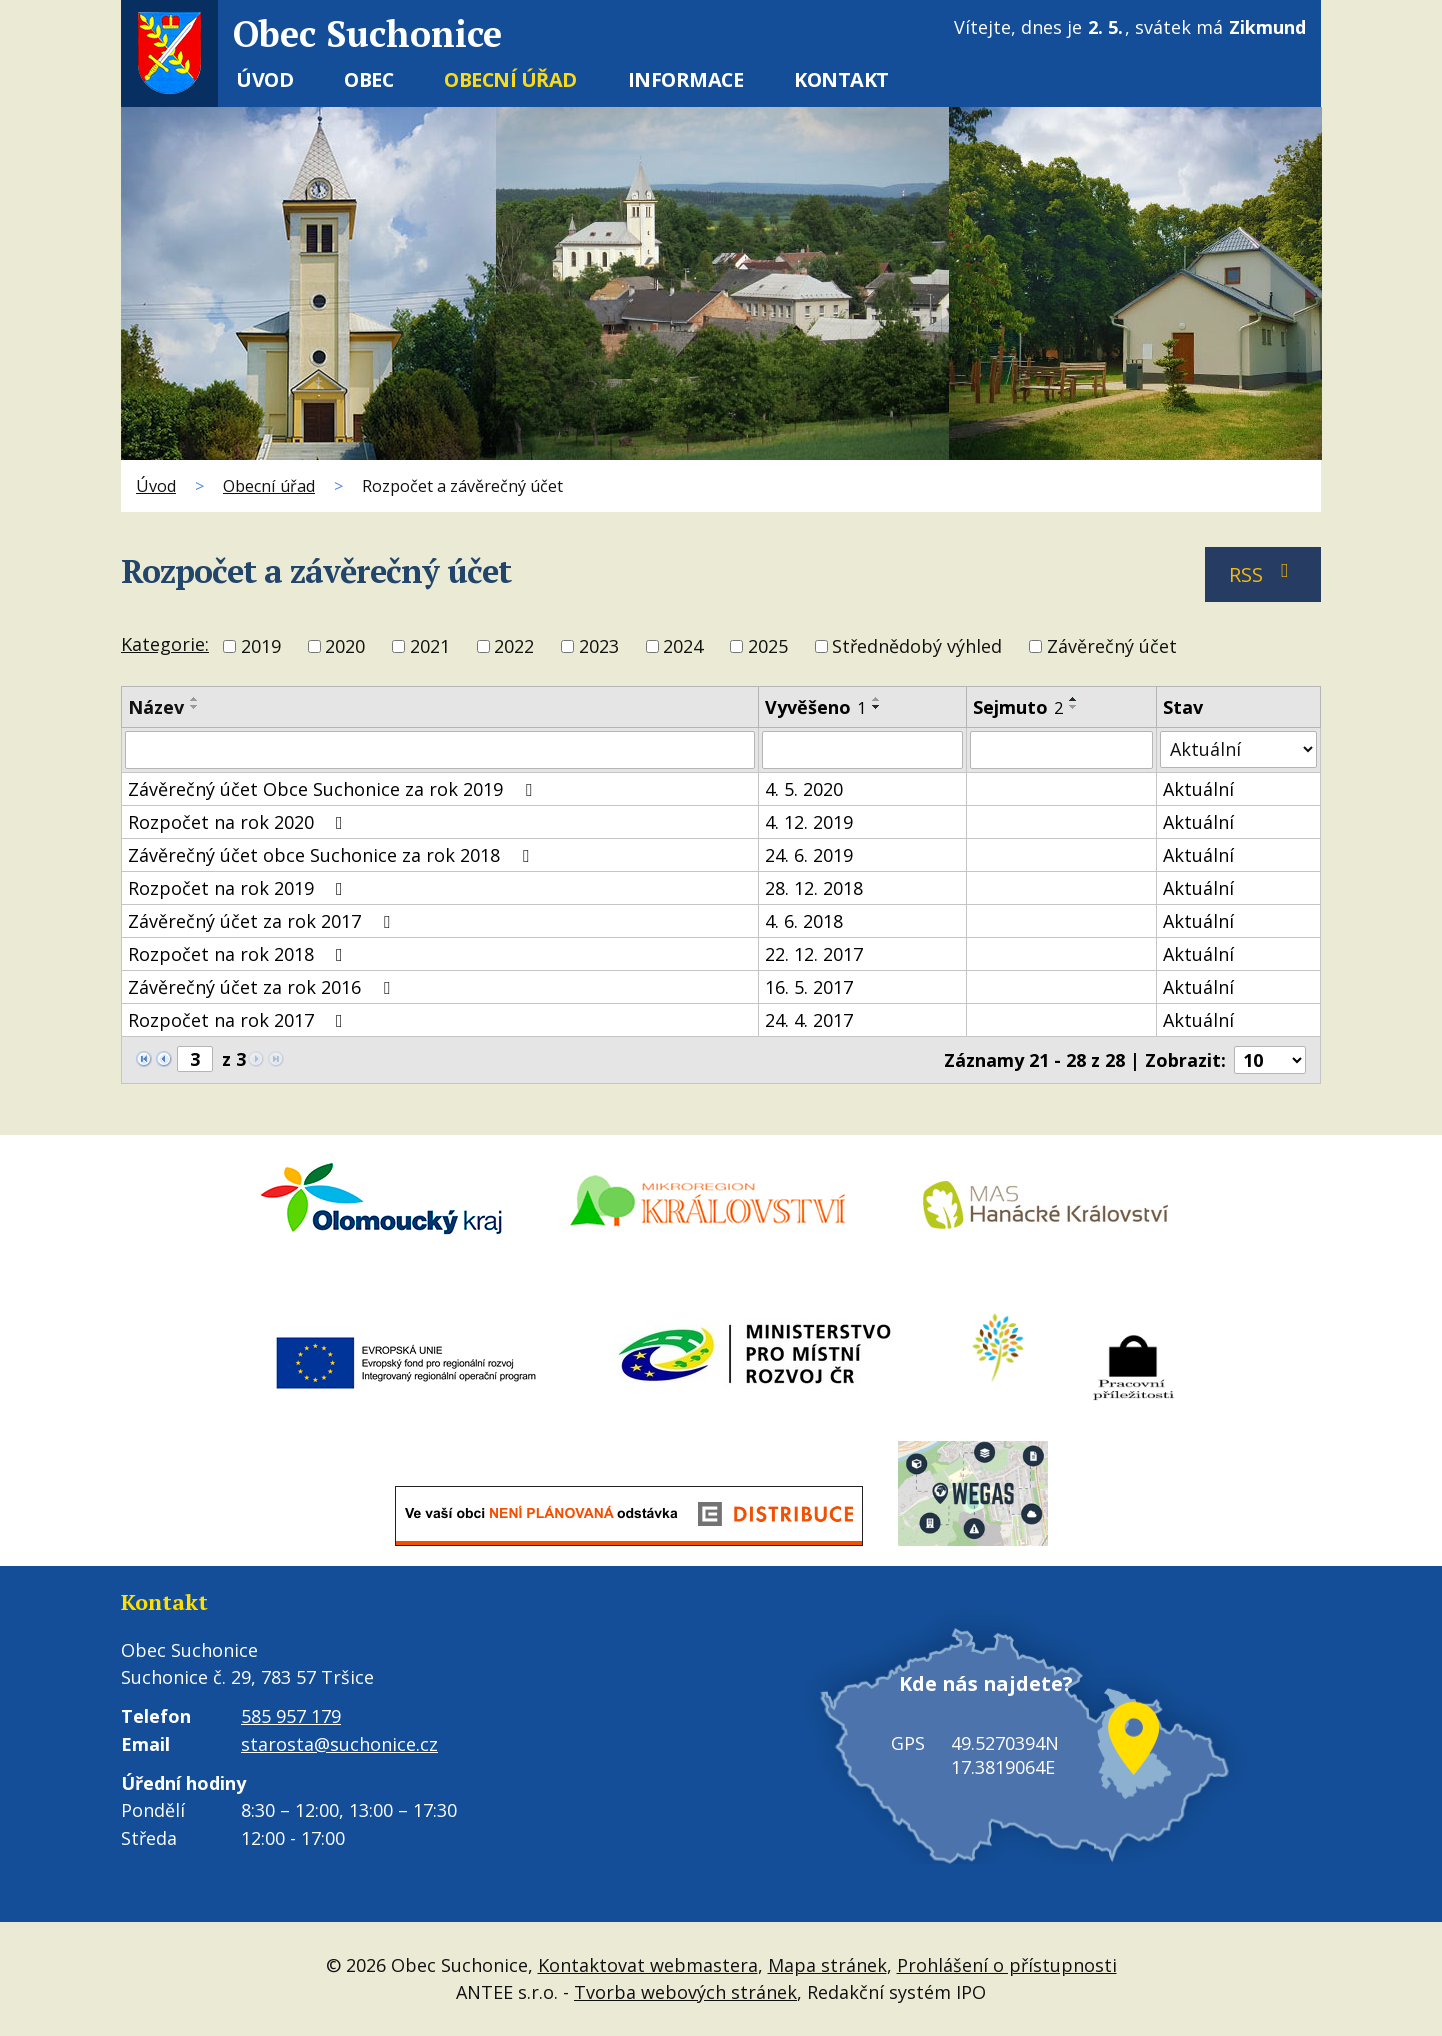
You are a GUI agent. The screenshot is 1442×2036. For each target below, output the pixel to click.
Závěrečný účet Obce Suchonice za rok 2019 (334, 789)
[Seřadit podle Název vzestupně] (195, 699)
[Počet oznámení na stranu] (1270, 1060)
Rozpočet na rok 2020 (239, 822)
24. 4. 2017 (809, 1020)
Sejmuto (1018, 707)
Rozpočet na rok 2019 (239, 888)
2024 (683, 647)
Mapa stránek (827, 1965)
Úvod (264, 79)
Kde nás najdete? (976, 1699)
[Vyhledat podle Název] (440, 750)
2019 (261, 647)
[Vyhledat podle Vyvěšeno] (862, 750)
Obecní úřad (510, 79)
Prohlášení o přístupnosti (1007, 1965)
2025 (768, 647)
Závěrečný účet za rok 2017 (263, 921)
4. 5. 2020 (804, 789)
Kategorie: (165, 644)
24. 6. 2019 (809, 855)
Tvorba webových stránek (685, 1992)
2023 (599, 647)
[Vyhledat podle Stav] (1238, 749)
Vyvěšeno (815, 707)
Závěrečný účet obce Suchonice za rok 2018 (332, 855)
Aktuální (1198, 789)
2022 (514, 647)
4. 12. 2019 (809, 822)
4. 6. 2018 (804, 921)
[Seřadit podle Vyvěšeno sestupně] (877, 707)
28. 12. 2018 (814, 888)
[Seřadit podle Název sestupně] (195, 707)
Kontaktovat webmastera (648, 1965)
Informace (686, 79)
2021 (430, 647)
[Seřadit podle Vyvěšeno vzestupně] (877, 699)
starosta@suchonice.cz (339, 1744)
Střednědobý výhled (917, 647)
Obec (368, 79)
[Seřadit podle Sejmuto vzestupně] (1074, 699)
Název (156, 707)
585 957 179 (291, 1716)
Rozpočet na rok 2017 (239, 1020)
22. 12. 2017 (814, 954)
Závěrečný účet (1112, 647)
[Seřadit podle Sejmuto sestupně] (1074, 707)
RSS (1263, 574)
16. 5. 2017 (809, 987)
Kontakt (841, 79)
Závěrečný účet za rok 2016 (263, 987)
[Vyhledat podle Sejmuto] (1062, 750)
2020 (345, 647)
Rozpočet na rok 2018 (239, 954)
